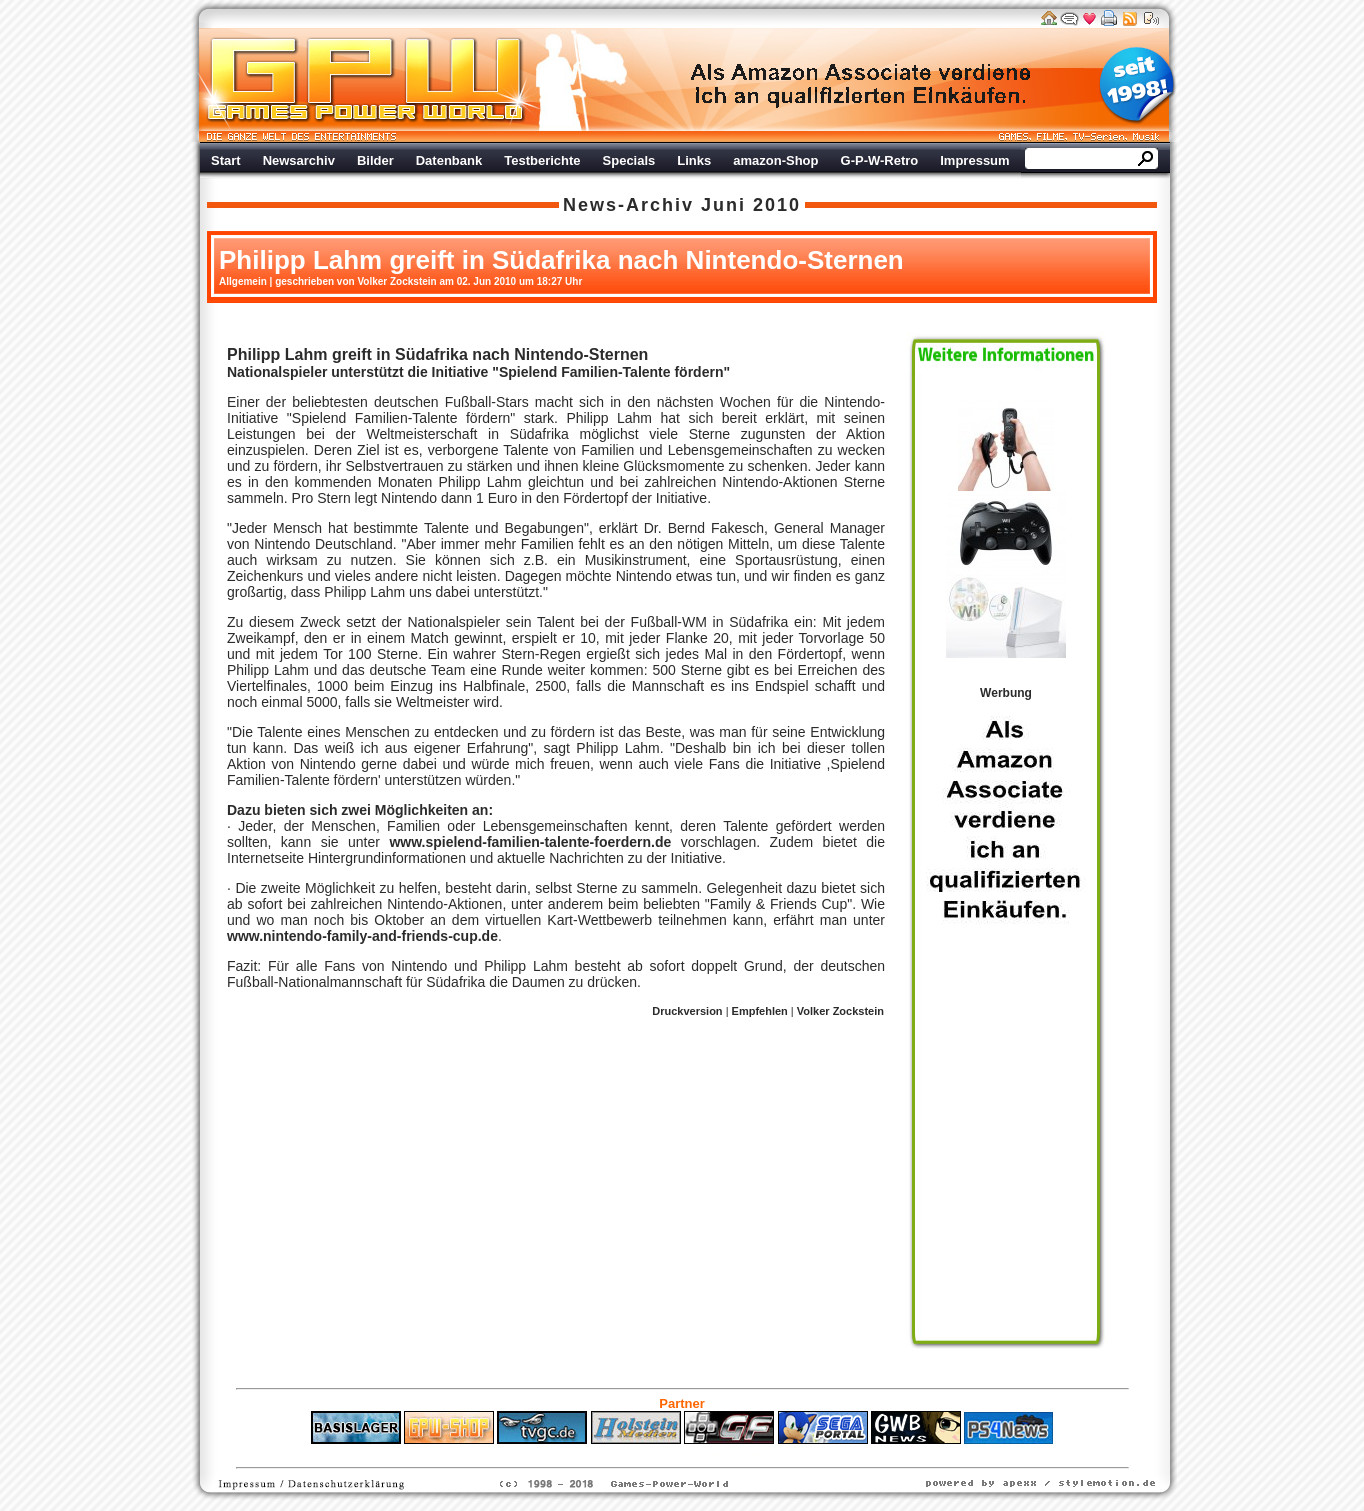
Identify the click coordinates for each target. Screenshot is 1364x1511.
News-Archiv (628, 205)
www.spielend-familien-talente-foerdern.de (530, 842)
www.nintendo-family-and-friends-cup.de (362, 936)
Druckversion (687, 1011)
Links (694, 160)
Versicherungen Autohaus (745, 1454)
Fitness (647, 1454)
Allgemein (243, 281)
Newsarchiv (299, 160)
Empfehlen (760, 1011)
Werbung (862, 85)
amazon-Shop (775, 160)
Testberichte (542, 160)
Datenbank (449, 160)
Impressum (974, 160)
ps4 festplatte (583, 1454)
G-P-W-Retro (880, 160)
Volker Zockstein (840, 1011)
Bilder (375, 160)
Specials (629, 160)
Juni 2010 (751, 205)
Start (226, 160)
